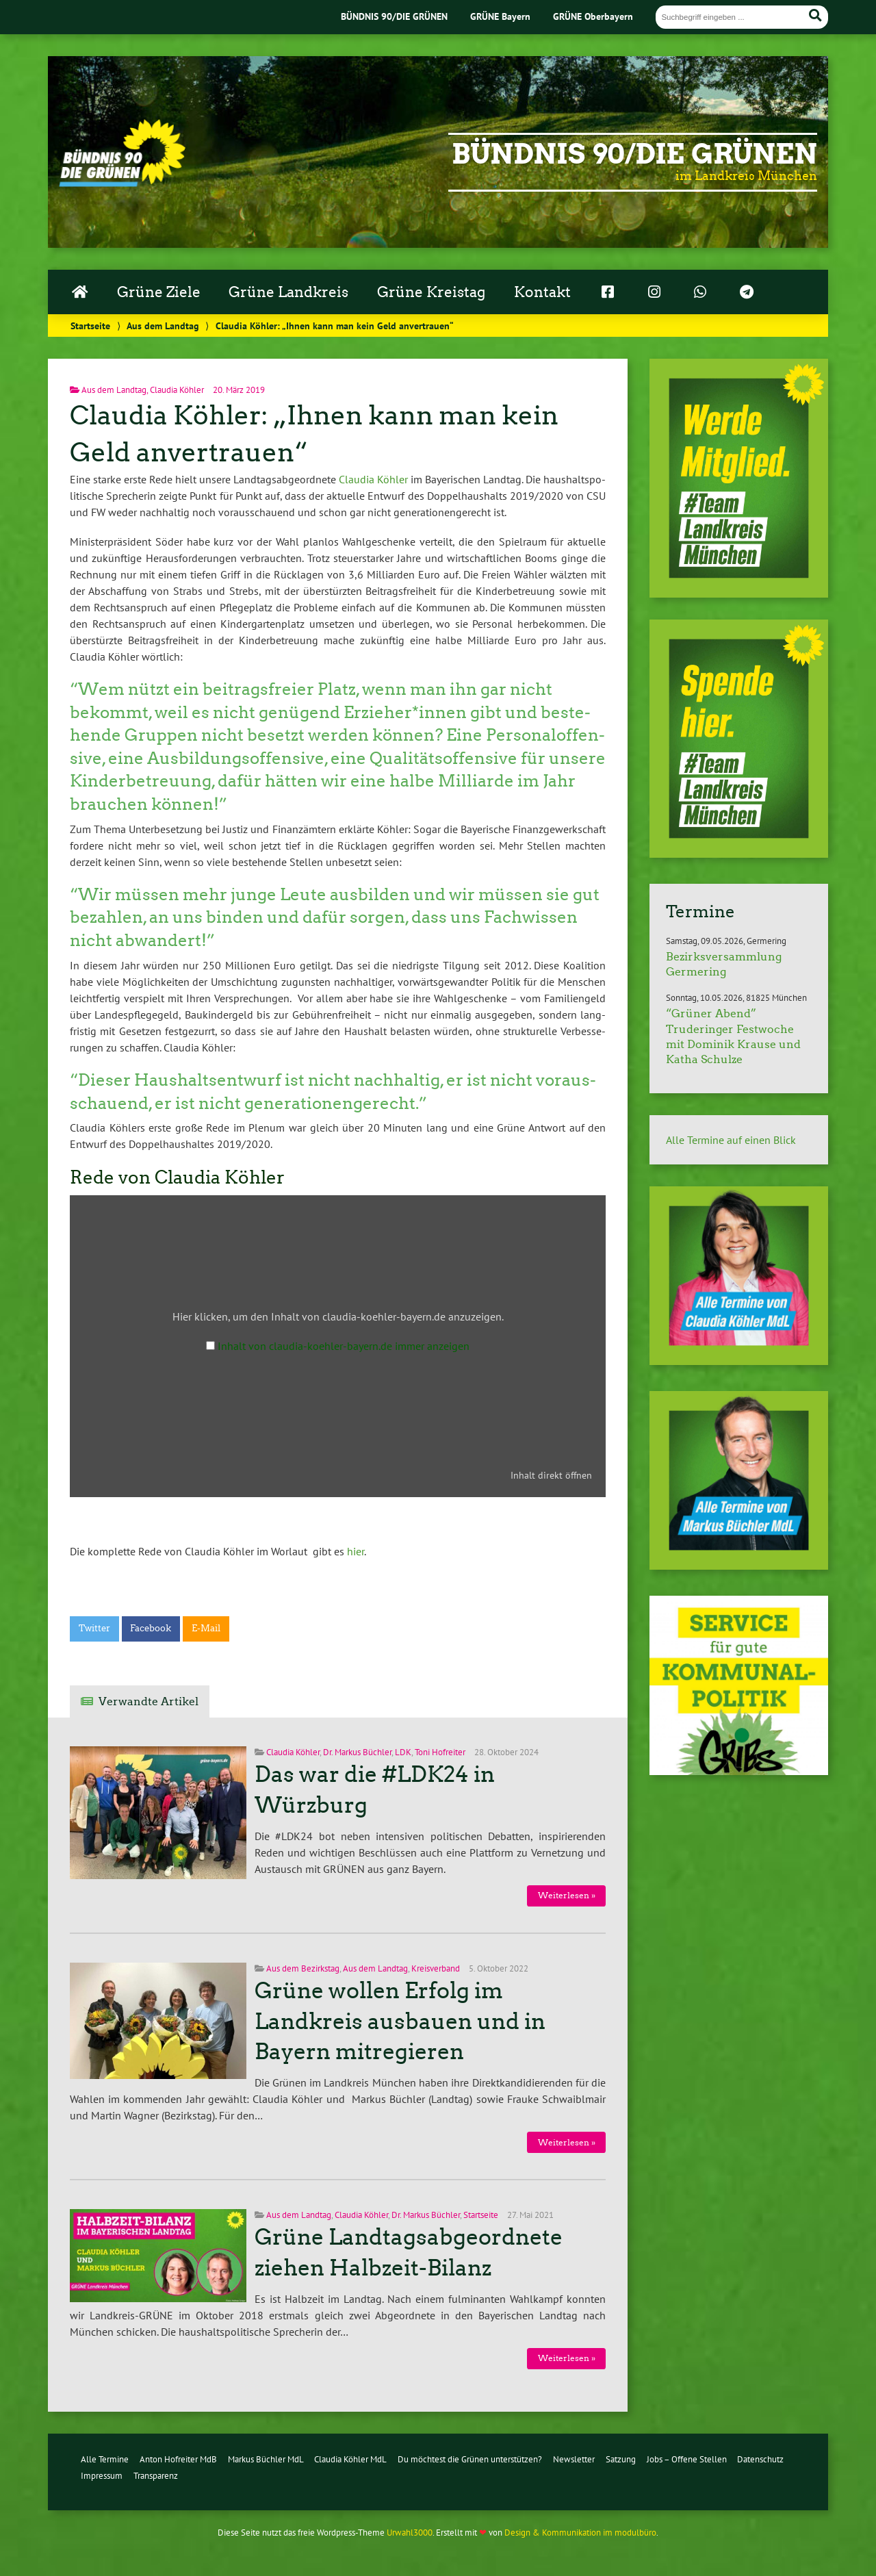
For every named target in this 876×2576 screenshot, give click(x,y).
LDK (403, 1752)
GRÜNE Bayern (500, 16)
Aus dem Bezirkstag (302, 1968)
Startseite (90, 325)
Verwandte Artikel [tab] (148, 1701)
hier (354, 1551)
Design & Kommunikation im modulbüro (580, 2532)
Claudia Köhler (177, 390)
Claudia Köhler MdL (350, 2459)
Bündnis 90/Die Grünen (634, 154)
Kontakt (542, 292)
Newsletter (574, 2459)
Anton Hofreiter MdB (178, 2459)
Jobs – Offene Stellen (687, 2459)
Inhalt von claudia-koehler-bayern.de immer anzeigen (343, 1346)
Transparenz (155, 2476)
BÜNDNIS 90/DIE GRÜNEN (394, 16)
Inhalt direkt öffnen (551, 1475)
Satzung (621, 2459)
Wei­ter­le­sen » (566, 1895)
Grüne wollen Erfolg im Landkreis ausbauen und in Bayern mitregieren (400, 2021)
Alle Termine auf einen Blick (731, 1140)
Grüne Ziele (159, 292)
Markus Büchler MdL (266, 2459)
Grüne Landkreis (288, 292)
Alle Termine (105, 2459)
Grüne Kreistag (431, 292)
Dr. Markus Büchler (357, 1752)
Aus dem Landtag (163, 325)
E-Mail (206, 1628)
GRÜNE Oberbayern (593, 16)
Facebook (150, 1628)
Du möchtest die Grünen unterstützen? (470, 2459)
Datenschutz (760, 2459)
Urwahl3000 (410, 2532)
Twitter (94, 1628)
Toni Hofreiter (440, 1752)
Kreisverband (435, 1968)
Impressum (102, 2476)
